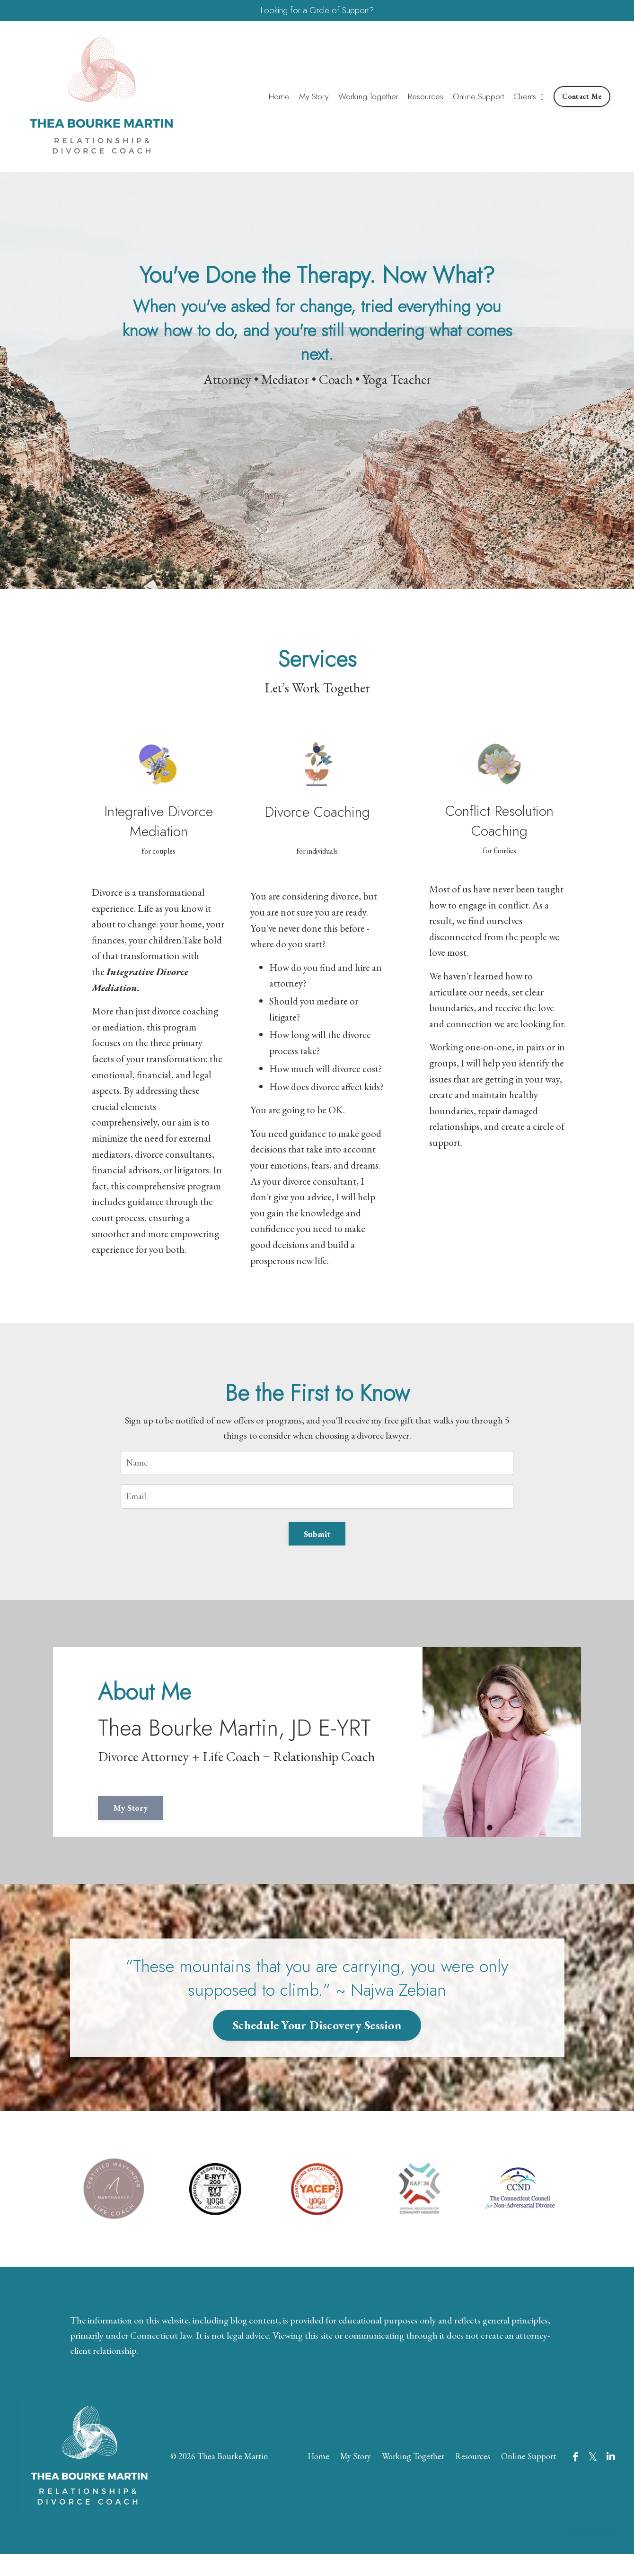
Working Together (367, 98)
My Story (311, 98)
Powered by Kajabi (591, 2552)
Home (276, 98)
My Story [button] (147, 1824)
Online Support (478, 98)
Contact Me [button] (582, 98)
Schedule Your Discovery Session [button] (317, 2041)
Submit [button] (317, 1540)
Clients (529, 98)
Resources (426, 98)
